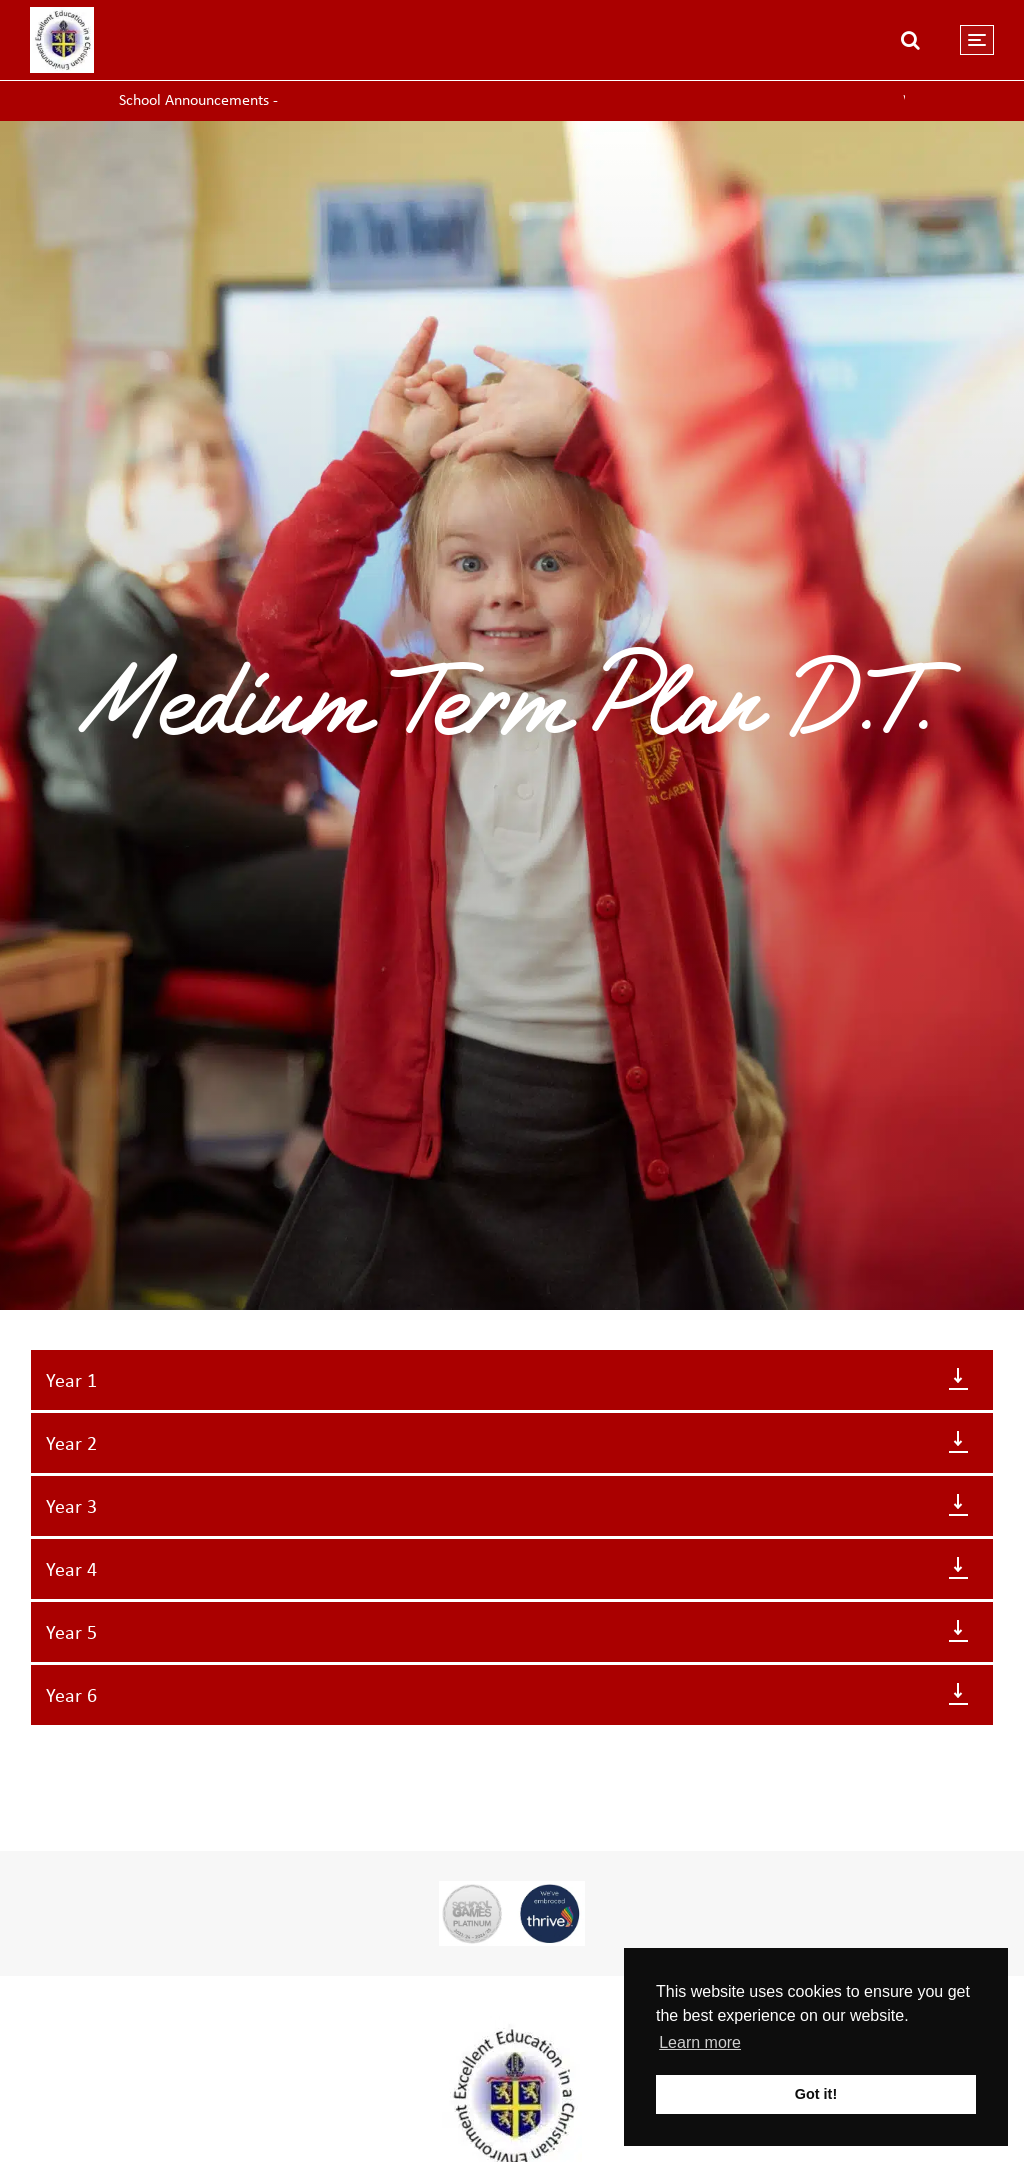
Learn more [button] (700, 2042)
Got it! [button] (816, 2094)
